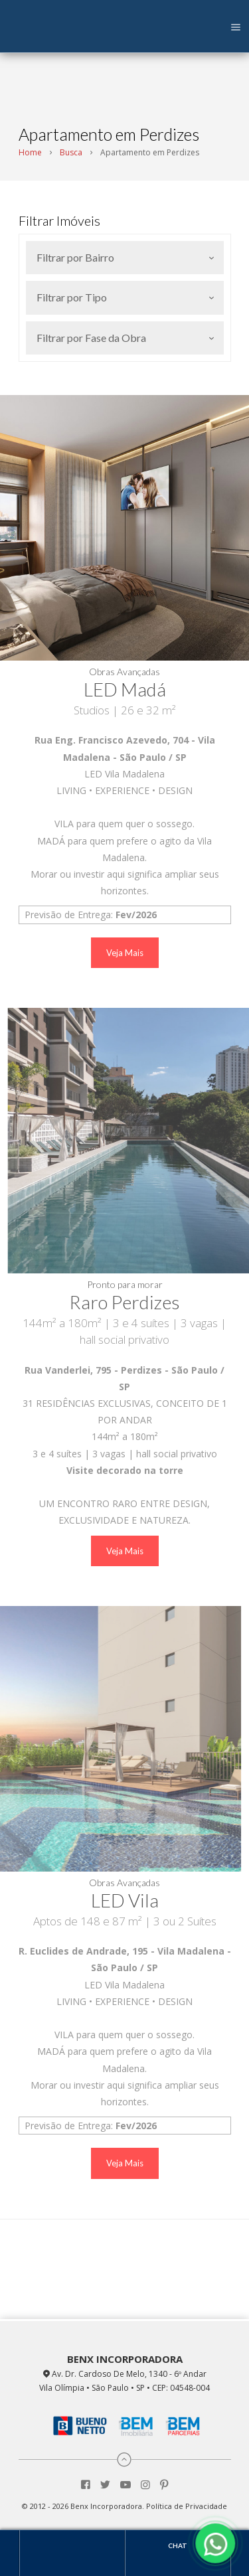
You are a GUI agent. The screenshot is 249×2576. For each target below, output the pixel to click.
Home (30, 152)
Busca (71, 152)
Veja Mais (124, 952)
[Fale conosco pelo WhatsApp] (216, 2543)
